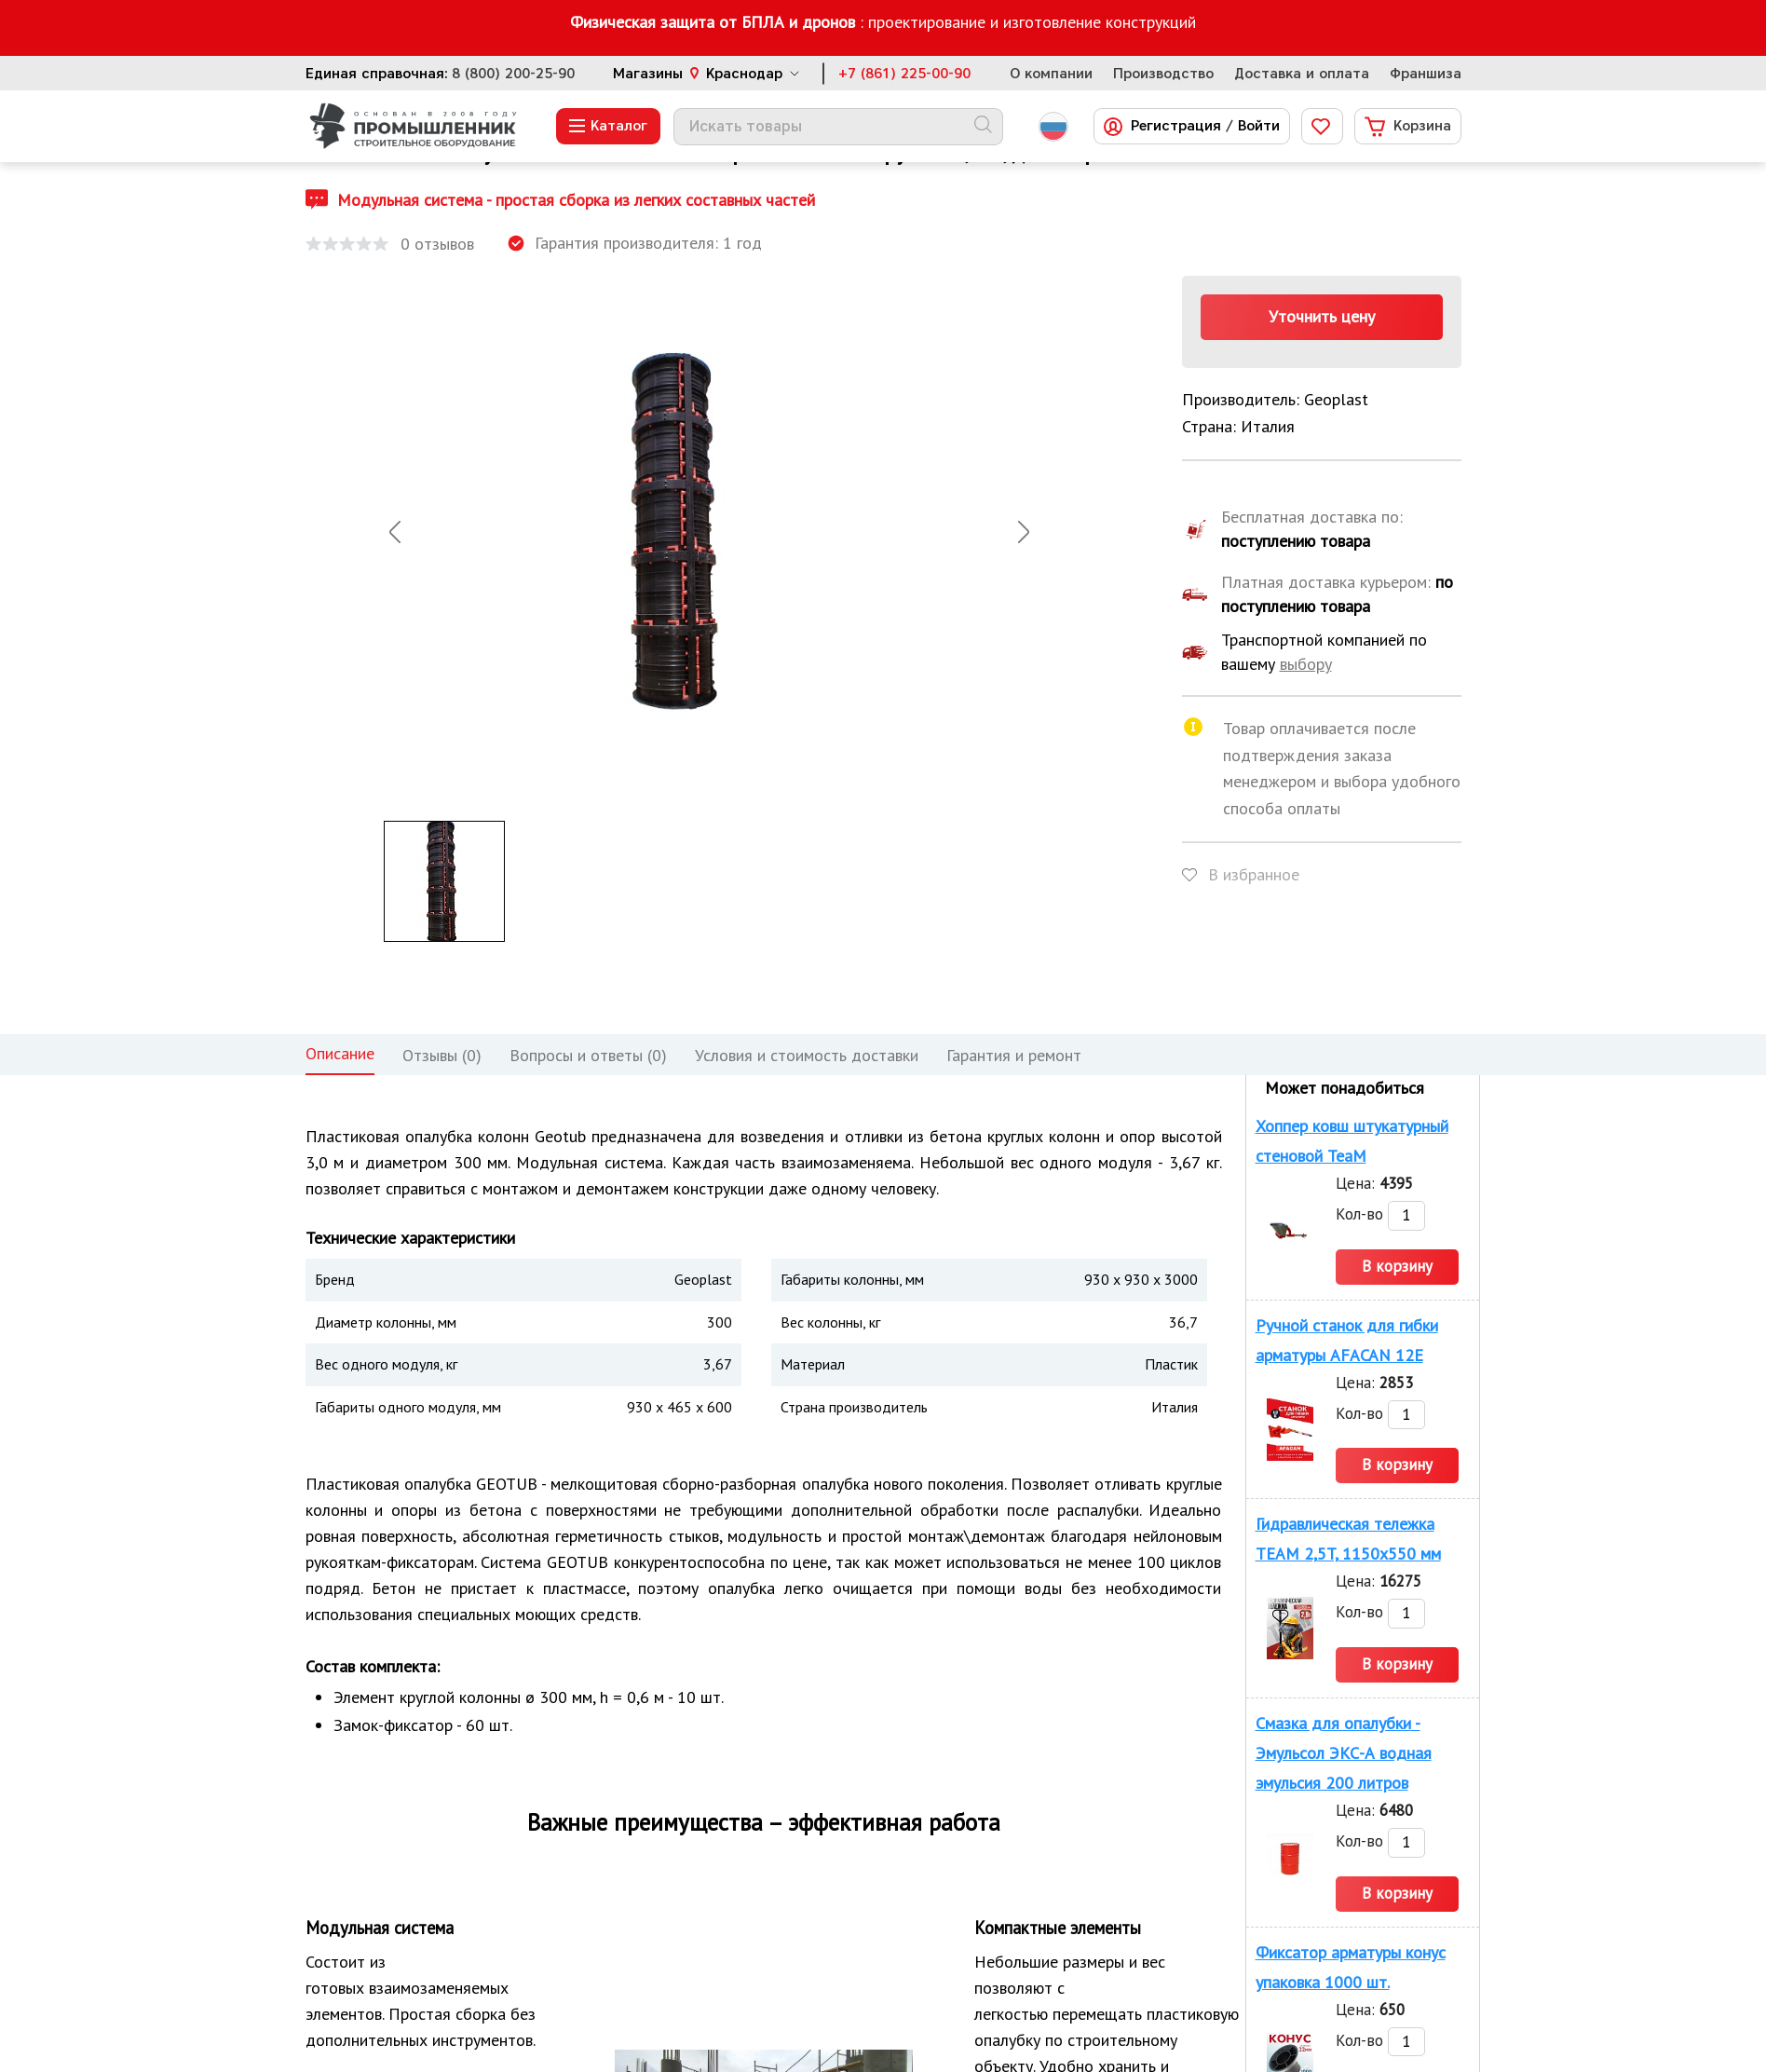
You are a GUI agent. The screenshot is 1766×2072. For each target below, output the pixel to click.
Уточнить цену (1322, 316)
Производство (1163, 73)
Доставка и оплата (1301, 73)
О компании (1051, 73)
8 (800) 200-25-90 (513, 73)
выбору (1306, 664)
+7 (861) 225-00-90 (904, 73)
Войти (1259, 126)
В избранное (1253, 874)
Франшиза (1425, 73)
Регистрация (1176, 126)
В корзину (1397, 1266)
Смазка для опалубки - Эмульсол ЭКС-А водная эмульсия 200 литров (1344, 1752)
